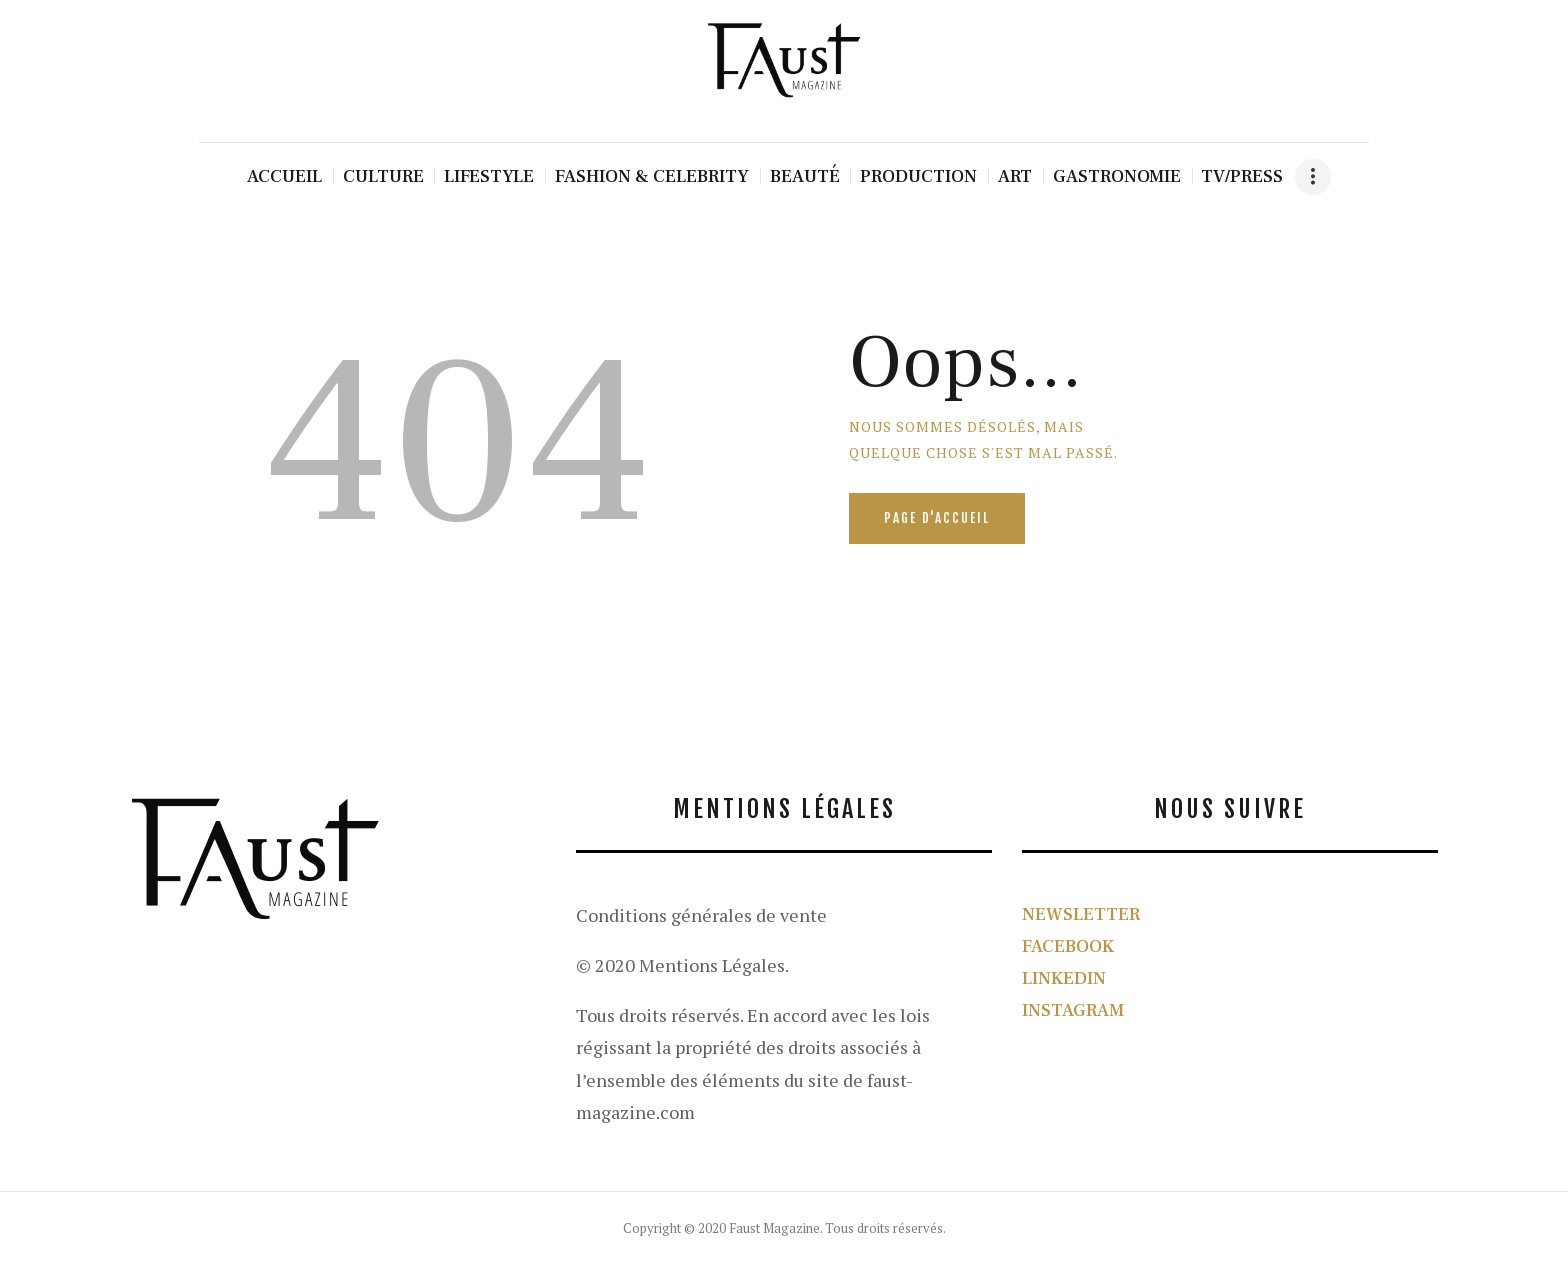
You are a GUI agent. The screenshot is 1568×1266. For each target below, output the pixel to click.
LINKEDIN (1064, 978)
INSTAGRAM (1073, 1010)
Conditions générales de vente (701, 915)
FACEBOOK (1068, 946)
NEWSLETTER (1081, 914)
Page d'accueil (937, 518)
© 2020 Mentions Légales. (682, 965)
